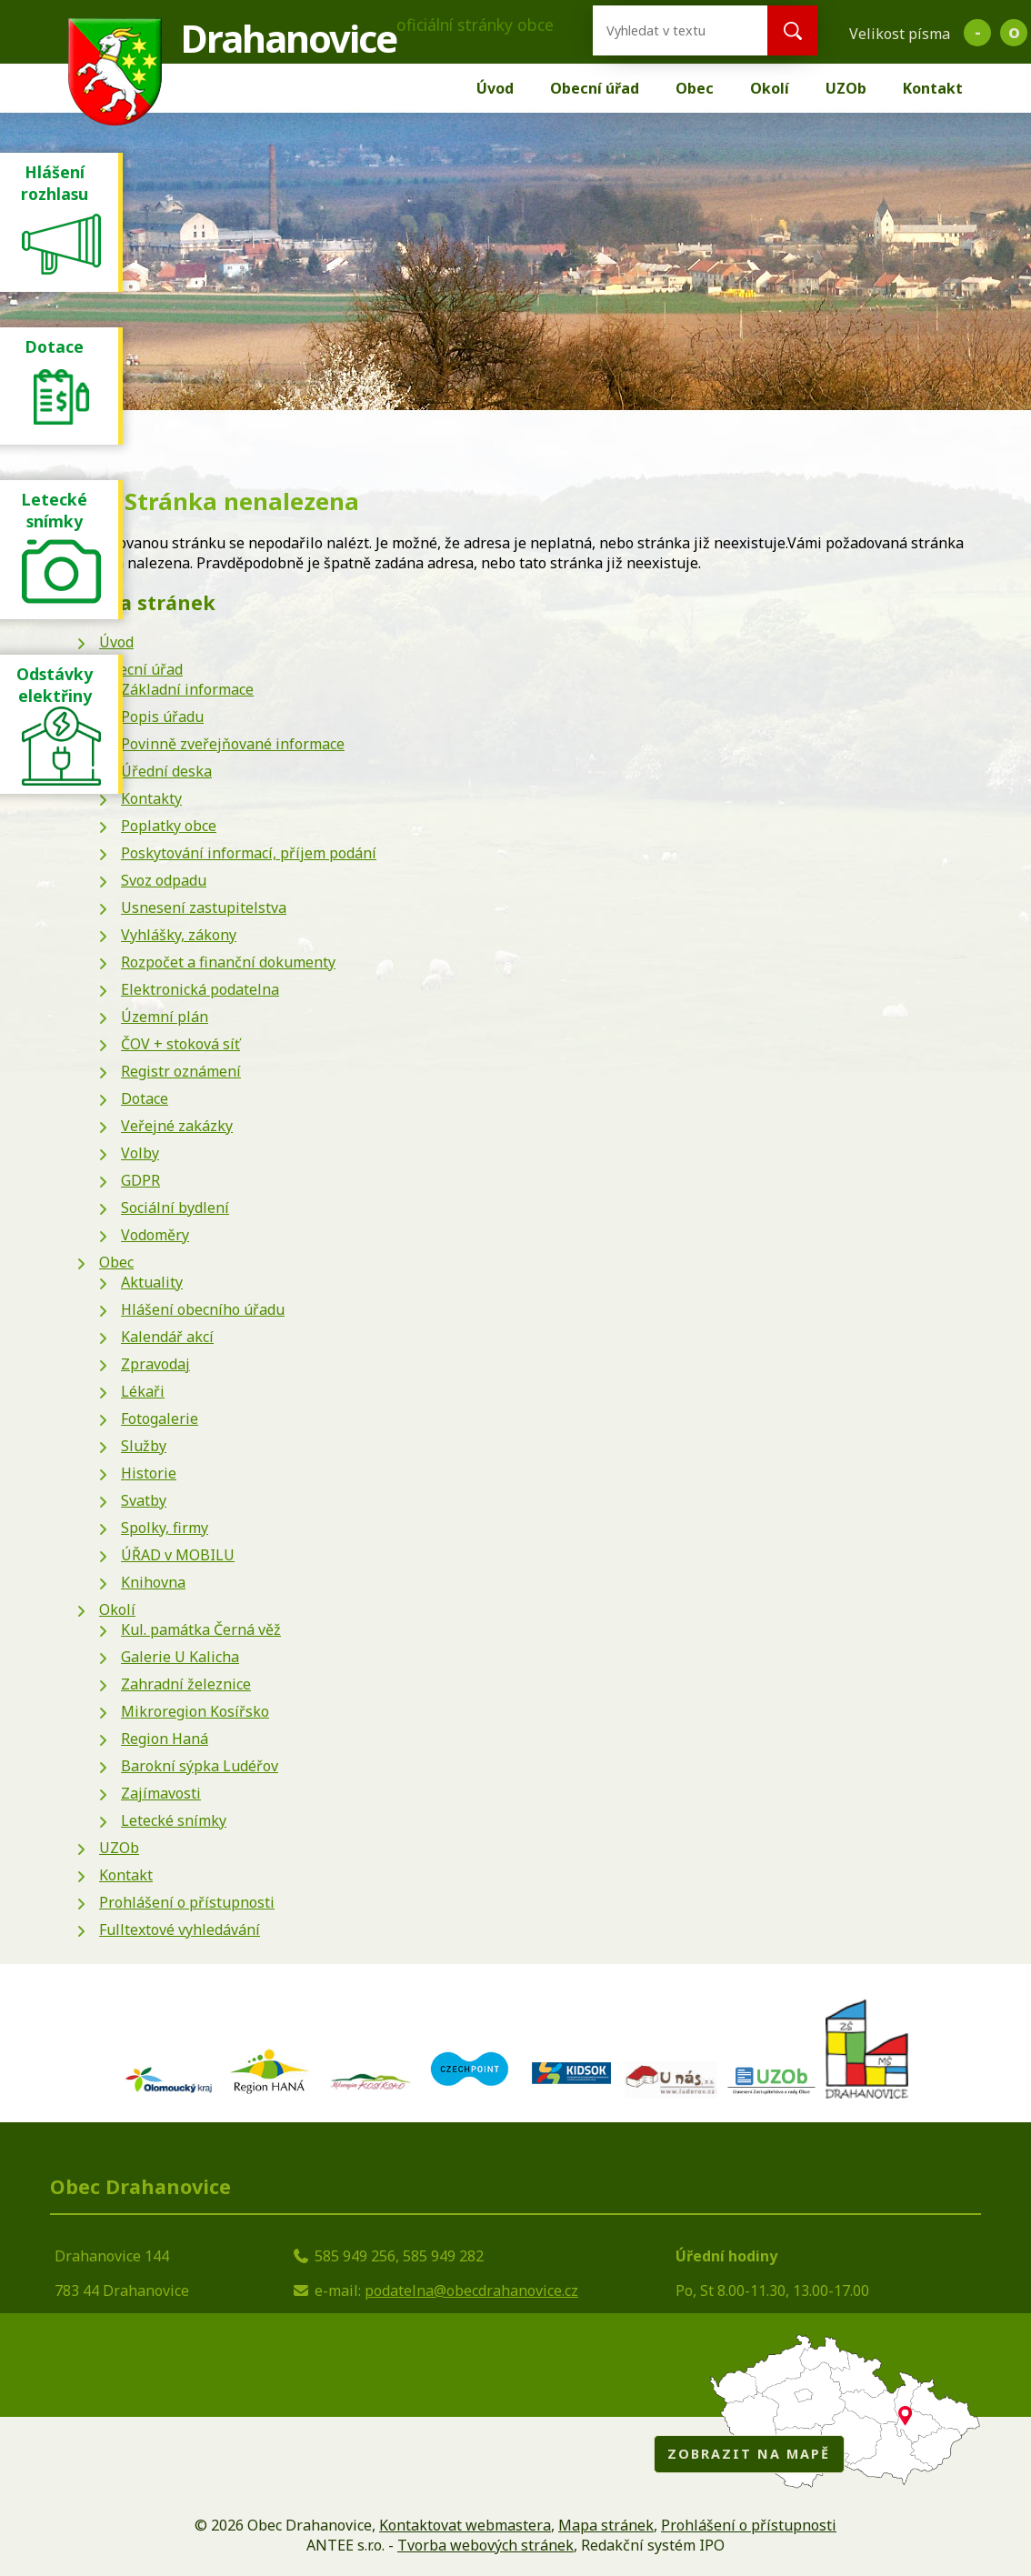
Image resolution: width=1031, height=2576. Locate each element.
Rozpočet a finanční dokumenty (228, 962)
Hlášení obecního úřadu (203, 1309)
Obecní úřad (594, 88)
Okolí (769, 88)
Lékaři (143, 1391)
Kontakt (933, 88)
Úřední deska (166, 771)
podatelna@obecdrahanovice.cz (471, 2290)
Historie (148, 1473)
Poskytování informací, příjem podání (248, 853)
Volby (140, 1153)
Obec (695, 88)
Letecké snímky (173, 1820)
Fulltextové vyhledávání (179, 1929)
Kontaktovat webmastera (465, 2525)
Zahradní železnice (186, 1684)
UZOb (846, 88)
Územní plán (164, 1017)
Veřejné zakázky (177, 1126)
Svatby (143, 1500)
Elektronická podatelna (200, 989)
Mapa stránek (606, 2525)
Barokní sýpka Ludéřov (199, 1766)
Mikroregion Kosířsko (195, 1711)
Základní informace (187, 689)
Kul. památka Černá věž (201, 1629)
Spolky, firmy (164, 1528)
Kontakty (151, 798)
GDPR (140, 1180)
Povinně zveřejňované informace (233, 744)
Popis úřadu (162, 717)
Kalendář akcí (167, 1337)
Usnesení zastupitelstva (203, 907)
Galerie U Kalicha (180, 1657)
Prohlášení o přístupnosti (187, 1902)
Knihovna (153, 1582)
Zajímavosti (161, 1793)
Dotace (144, 1098)
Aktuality (152, 1282)
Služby (143, 1446)
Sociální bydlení (175, 1208)
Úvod (495, 88)
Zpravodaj (155, 1364)
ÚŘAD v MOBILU (178, 1555)
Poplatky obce (168, 826)
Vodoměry (155, 1235)
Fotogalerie (159, 1418)
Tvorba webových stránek (485, 2545)
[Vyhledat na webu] (665, 30)
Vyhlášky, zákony (178, 935)
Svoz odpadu (163, 880)
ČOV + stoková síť (180, 1044)
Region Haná (164, 1739)
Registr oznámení (181, 1071)
